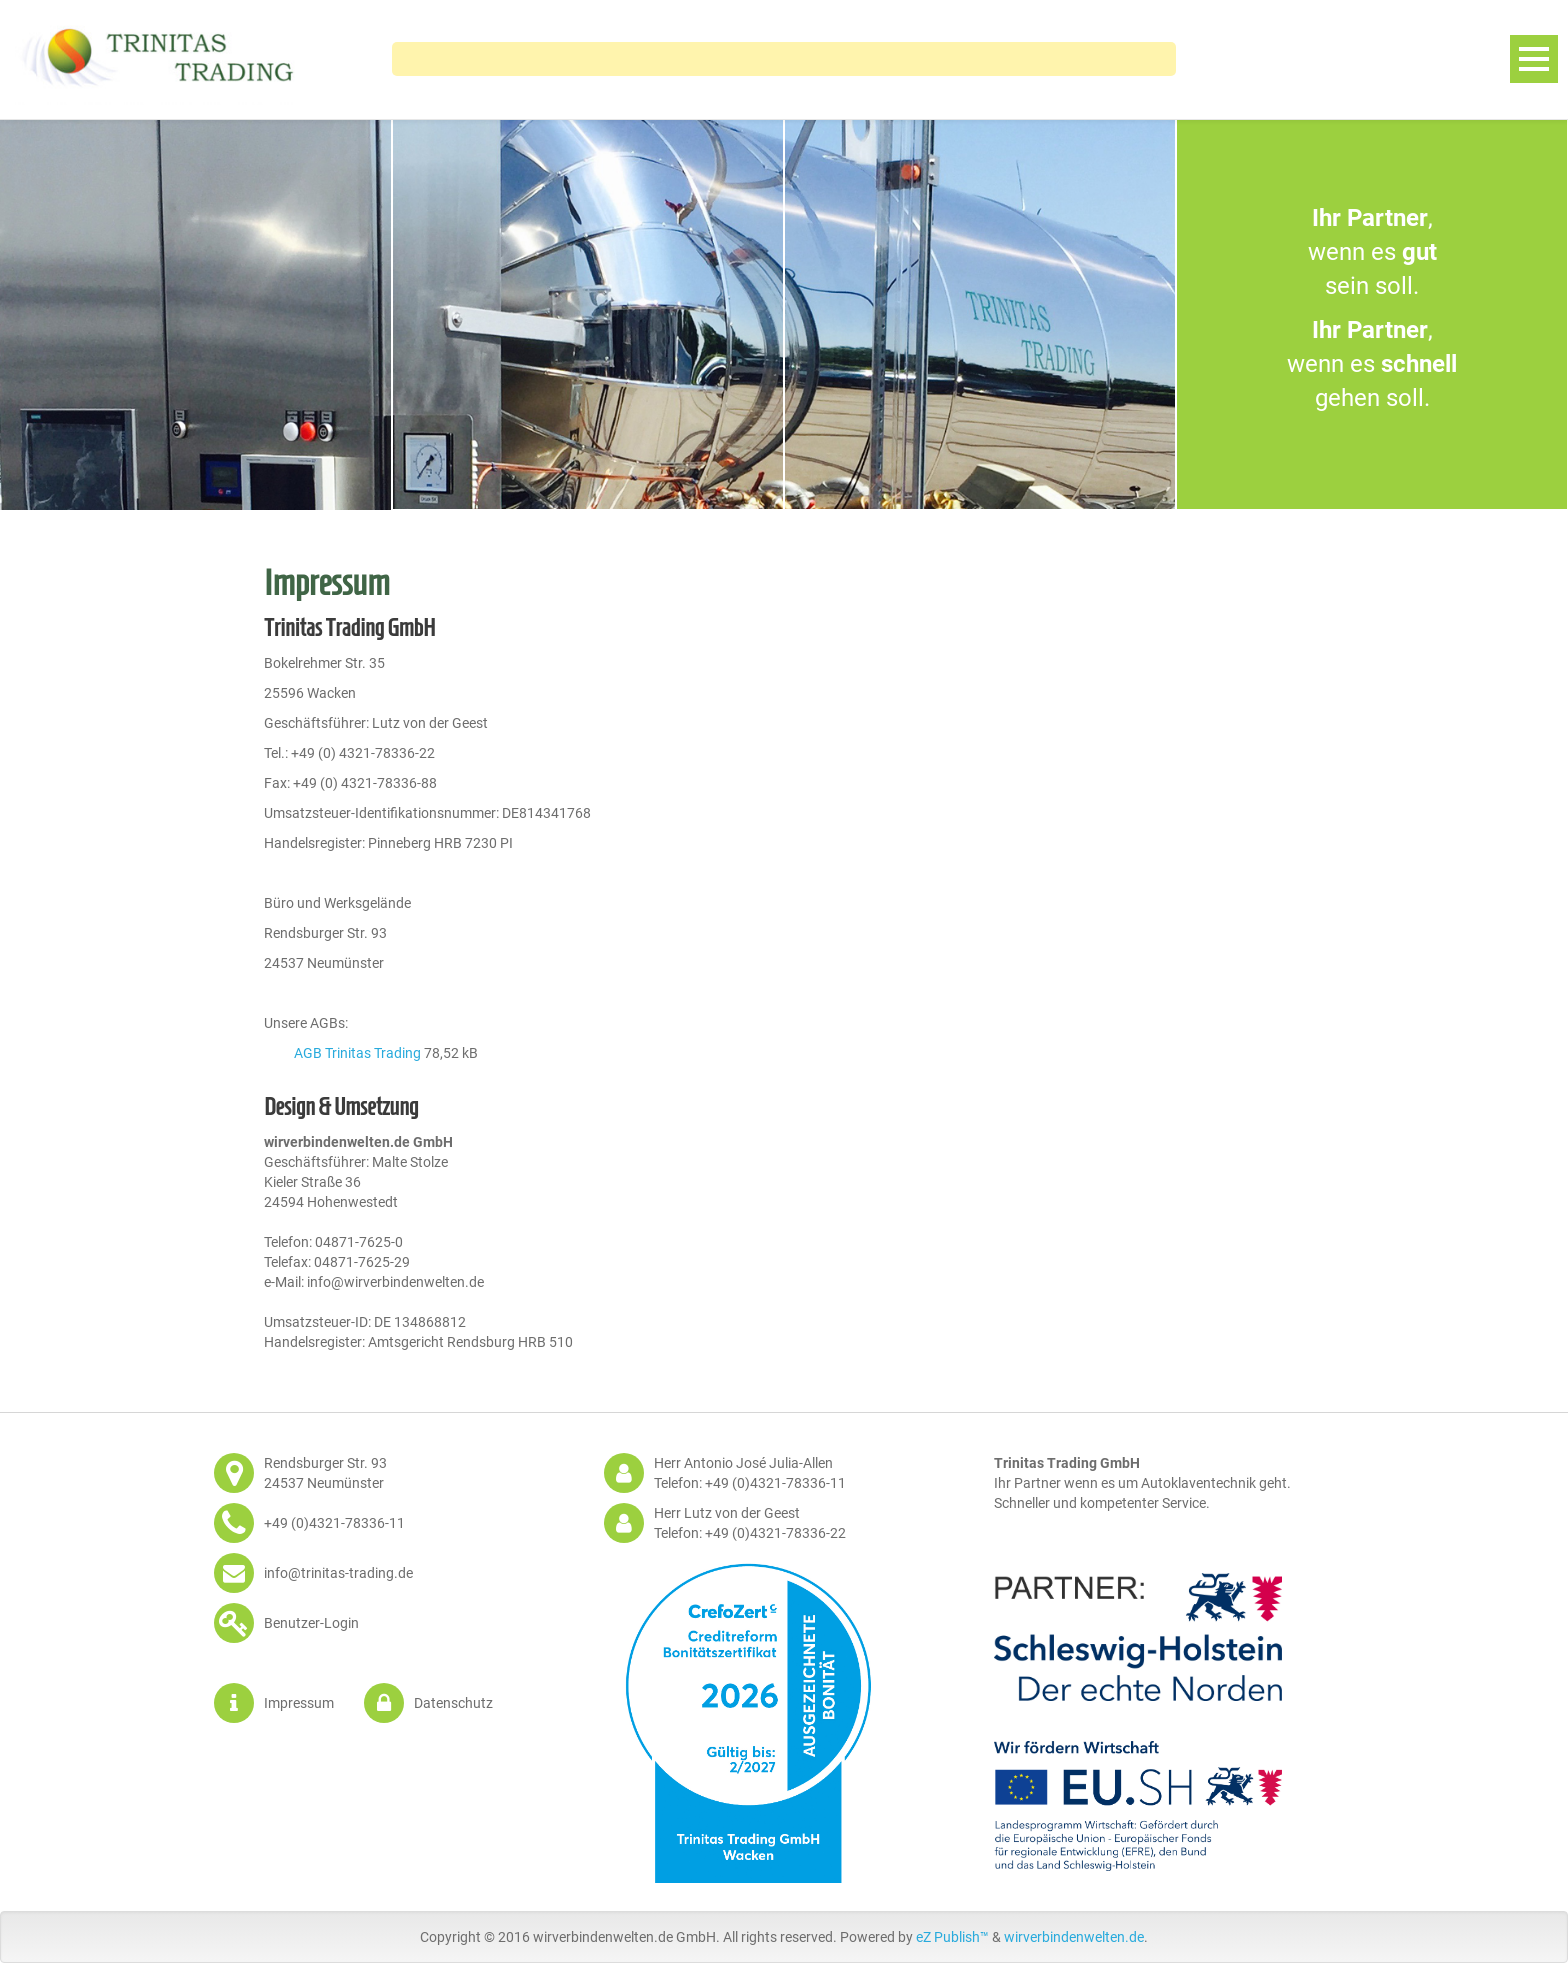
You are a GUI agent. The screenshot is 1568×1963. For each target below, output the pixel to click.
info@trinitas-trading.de (338, 1573)
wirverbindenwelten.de (1074, 1937)
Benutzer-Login (311, 1623)
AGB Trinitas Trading (357, 1053)
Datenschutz (453, 1703)
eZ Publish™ (952, 1937)
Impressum (299, 1703)
